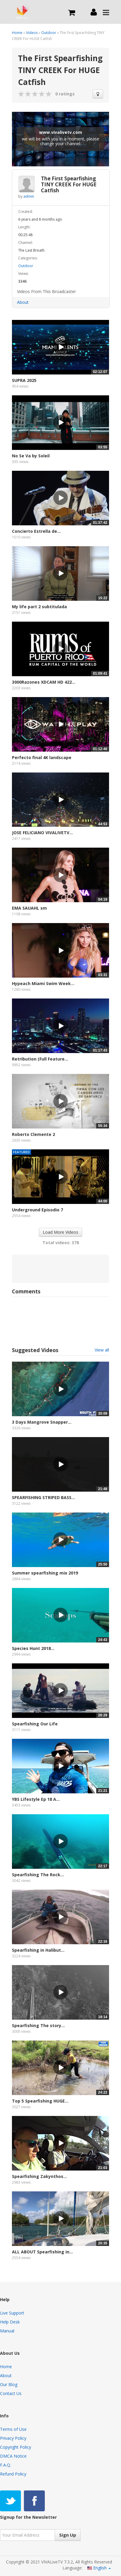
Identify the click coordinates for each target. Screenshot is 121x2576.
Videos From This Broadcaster (46, 291)
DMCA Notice (13, 2456)
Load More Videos (60, 1232)
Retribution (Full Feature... (40, 1059)
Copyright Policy (15, 2447)
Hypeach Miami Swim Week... (43, 983)
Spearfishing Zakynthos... (39, 2176)
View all (102, 1350)
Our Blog (8, 2384)
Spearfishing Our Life (35, 1724)
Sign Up (67, 2535)
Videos (32, 32)
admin (28, 196)
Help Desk (10, 2322)
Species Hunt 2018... (33, 1648)
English (99, 2568)
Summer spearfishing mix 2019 (45, 1573)
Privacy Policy (13, 2438)
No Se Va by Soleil (31, 456)
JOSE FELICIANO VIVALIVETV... (42, 832)
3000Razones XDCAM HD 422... (43, 682)
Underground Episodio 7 (37, 1210)
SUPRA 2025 (24, 380)
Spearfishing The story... (38, 2025)
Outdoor (48, 32)
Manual (7, 2331)
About (23, 302)
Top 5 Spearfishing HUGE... (40, 2101)
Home (17, 32)
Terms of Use (13, 2429)
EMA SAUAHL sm (29, 908)
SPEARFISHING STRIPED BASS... (43, 1497)
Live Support (12, 2313)
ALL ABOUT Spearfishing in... (42, 2252)
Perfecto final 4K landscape (41, 757)
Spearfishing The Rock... (38, 1874)
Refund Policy (13, 2474)
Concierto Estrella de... (36, 531)
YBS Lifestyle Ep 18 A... (36, 1799)
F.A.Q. (5, 2465)
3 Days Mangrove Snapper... (41, 1422)
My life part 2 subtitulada (39, 606)
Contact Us (11, 2393)
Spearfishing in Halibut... (38, 1950)
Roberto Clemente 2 (33, 1134)
